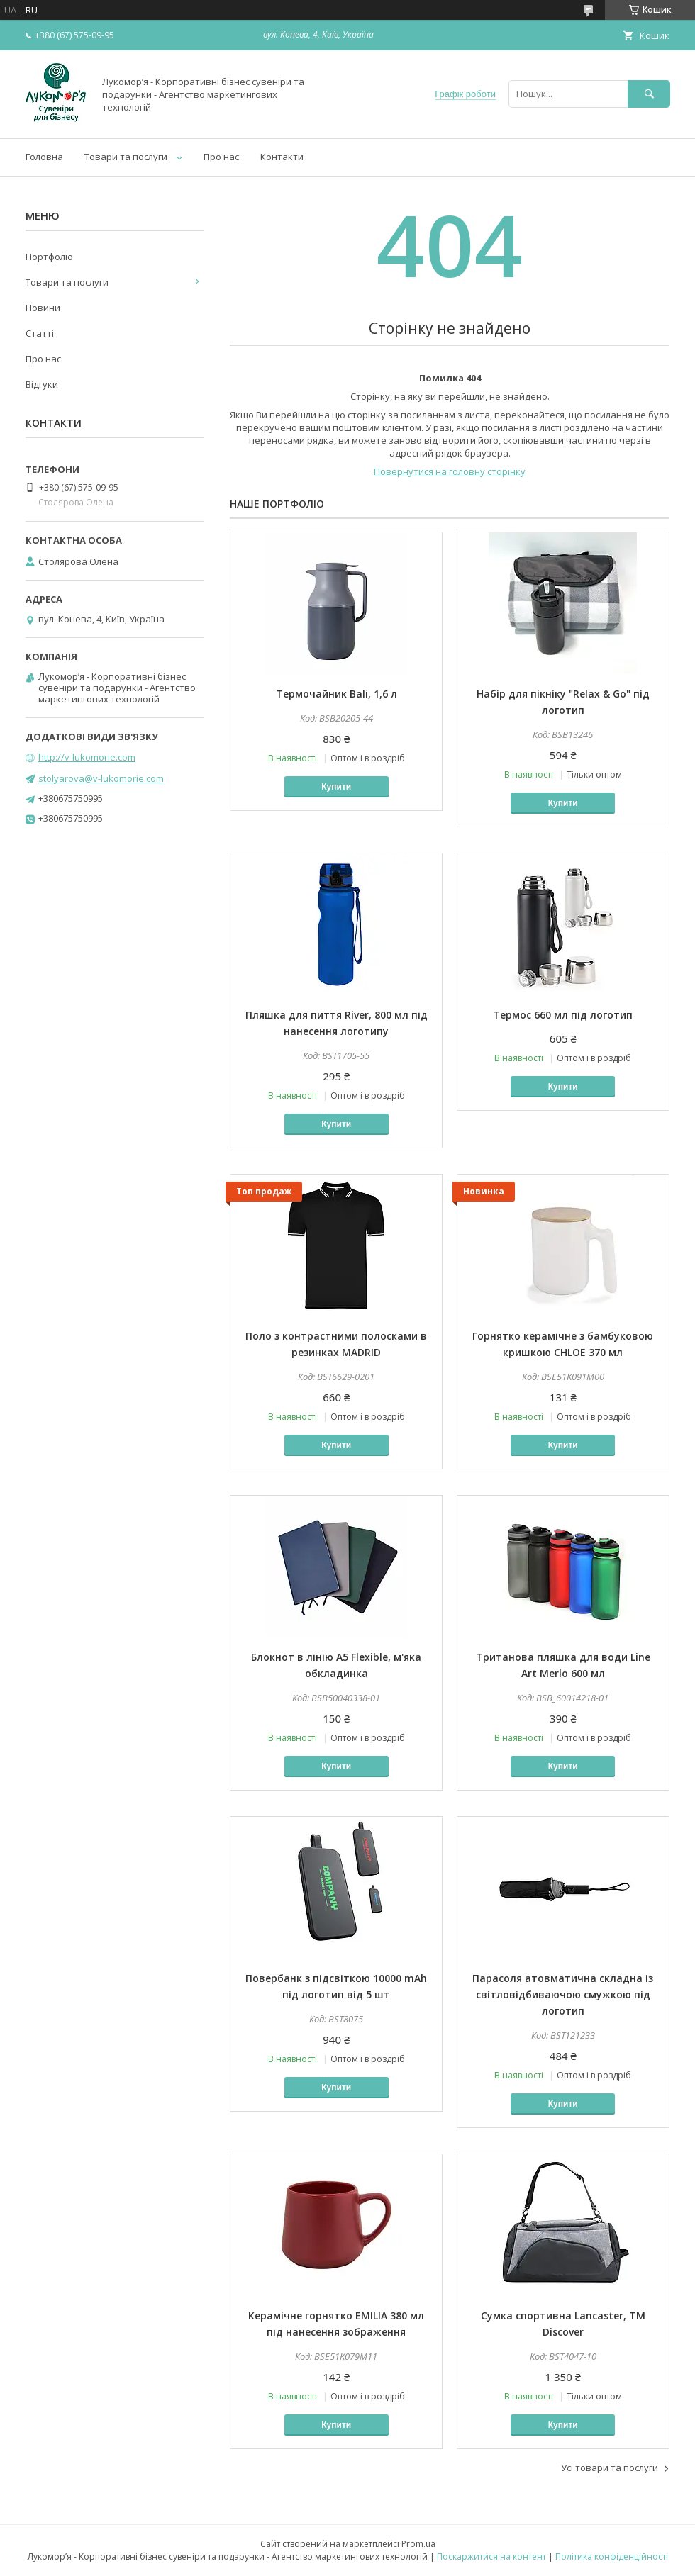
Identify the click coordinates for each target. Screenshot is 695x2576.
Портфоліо (49, 256)
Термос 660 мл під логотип (563, 1014)
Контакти (282, 156)
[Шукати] (649, 94)
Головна (44, 156)
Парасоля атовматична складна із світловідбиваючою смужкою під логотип (562, 1994)
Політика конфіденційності (611, 2556)
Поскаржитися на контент (491, 2556)
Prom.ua (418, 2544)
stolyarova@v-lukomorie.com (101, 778)
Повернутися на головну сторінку (450, 471)
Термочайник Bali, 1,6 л (336, 693)
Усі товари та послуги (609, 2467)
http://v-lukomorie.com (86, 757)
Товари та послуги (125, 156)
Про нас (221, 156)
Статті (40, 333)
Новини (43, 307)
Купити (336, 787)
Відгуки (42, 384)
